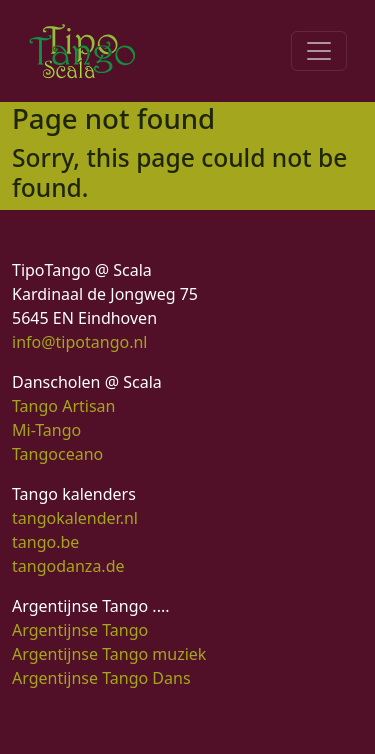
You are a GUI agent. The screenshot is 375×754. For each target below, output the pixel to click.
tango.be (45, 542)
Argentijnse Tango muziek (109, 654)
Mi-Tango (46, 430)
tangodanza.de (68, 566)
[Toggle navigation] (319, 51)
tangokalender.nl (75, 518)
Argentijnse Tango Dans (101, 678)
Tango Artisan (63, 406)
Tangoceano (57, 454)
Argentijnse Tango (80, 630)
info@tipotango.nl (79, 342)
